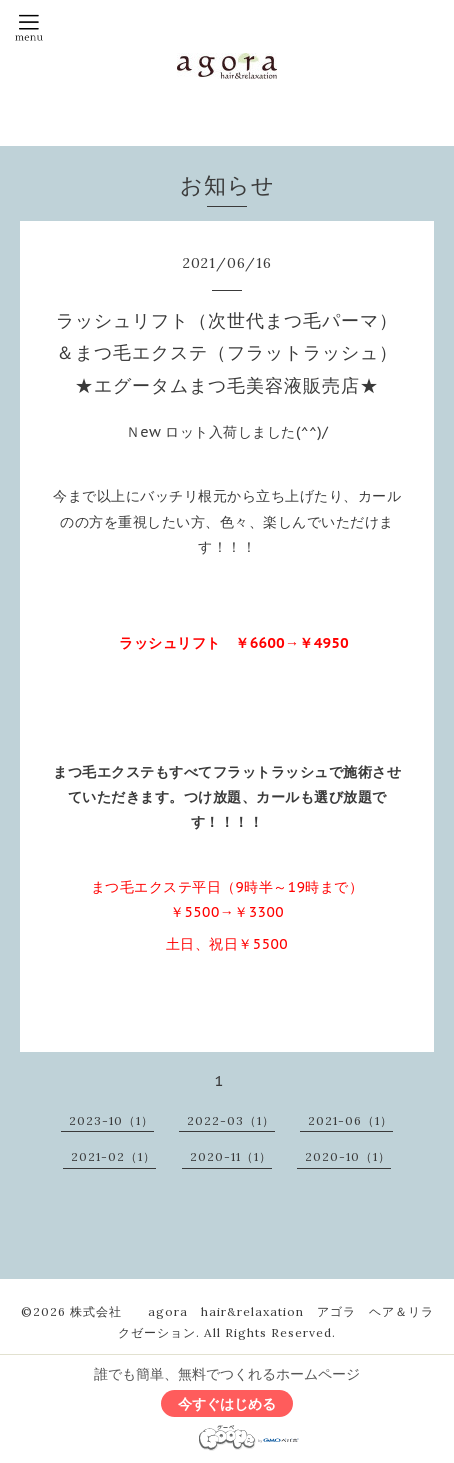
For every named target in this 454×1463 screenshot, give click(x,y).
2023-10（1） (111, 1120)
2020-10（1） (348, 1156)
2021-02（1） (113, 1156)
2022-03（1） (231, 1120)
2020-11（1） (231, 1156)
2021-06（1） (350, 1120)
